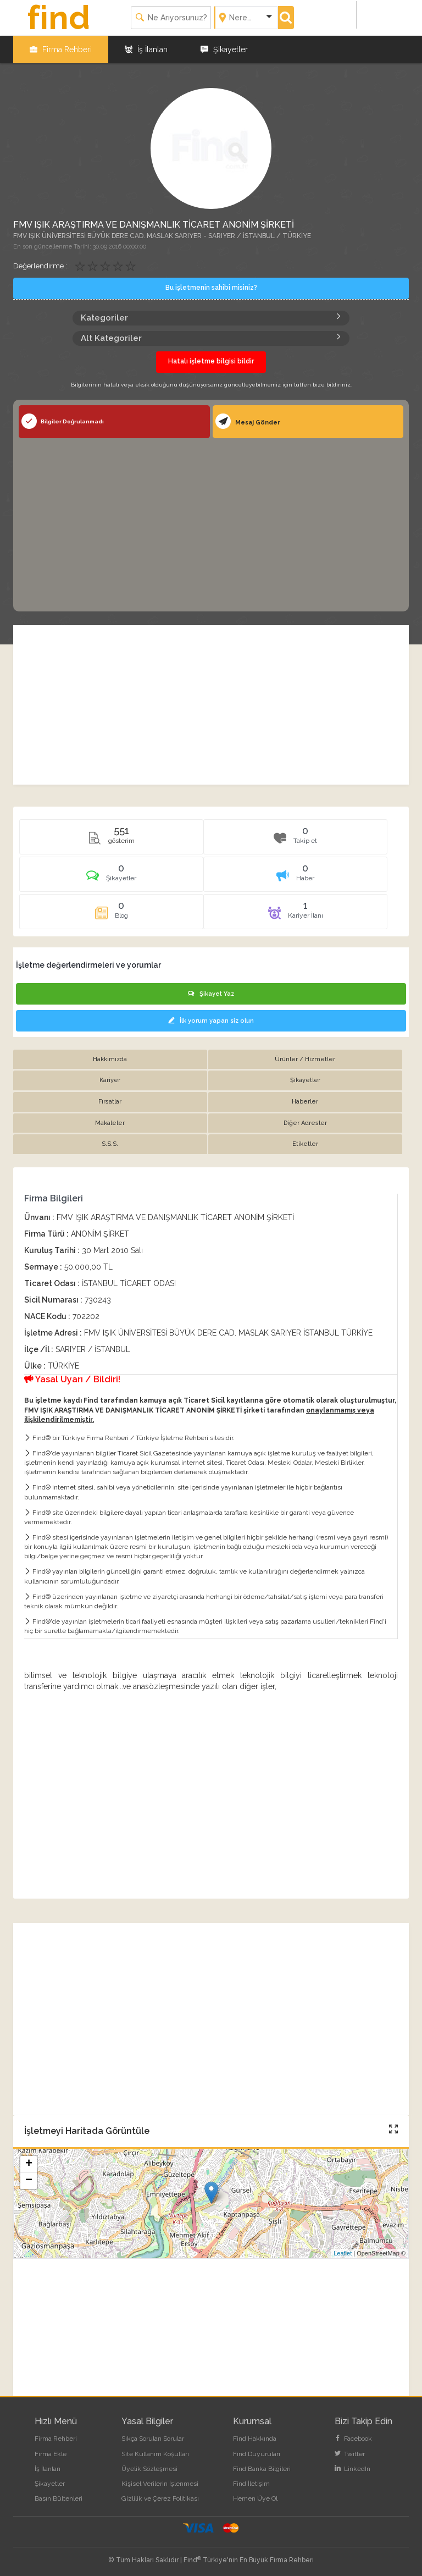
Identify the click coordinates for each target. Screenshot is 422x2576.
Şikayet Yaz (211, 993)
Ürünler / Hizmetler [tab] (305, 1059)
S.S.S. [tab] (110, 1144)
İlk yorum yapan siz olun (211, 1020)
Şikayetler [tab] (305, 1080)
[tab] (111, 878)
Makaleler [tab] (110, 1123)
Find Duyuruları (256, 2454)
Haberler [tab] (305, 1101)
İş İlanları (146, 49)
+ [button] (28, 2164)
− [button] (28, 2180)
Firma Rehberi (61, 49)
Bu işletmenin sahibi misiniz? (211, 287)
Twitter (350, 2454)
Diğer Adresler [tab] (305, 1123)
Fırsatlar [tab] (109, 1101)
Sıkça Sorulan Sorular (152, 2438)
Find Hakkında (254, 2438)
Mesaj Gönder (247, 421)
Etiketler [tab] (305, 1144)
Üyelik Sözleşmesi (149, 2469)
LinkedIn (352, 2469)
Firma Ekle (50, 2454)
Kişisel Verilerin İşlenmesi (159, 2483)
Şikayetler (224, 49)
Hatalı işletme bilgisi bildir (211, 361)
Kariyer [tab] (109, 1080)
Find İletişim (251, 2483)
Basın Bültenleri (58, 2498)
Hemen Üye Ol (255, 2498)
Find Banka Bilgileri (262, 2469)
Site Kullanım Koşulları (155, 2454)
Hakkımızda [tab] (110, 1059)
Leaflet (343, 2253)
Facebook (353, 2438)
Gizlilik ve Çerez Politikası (160, 2498)
